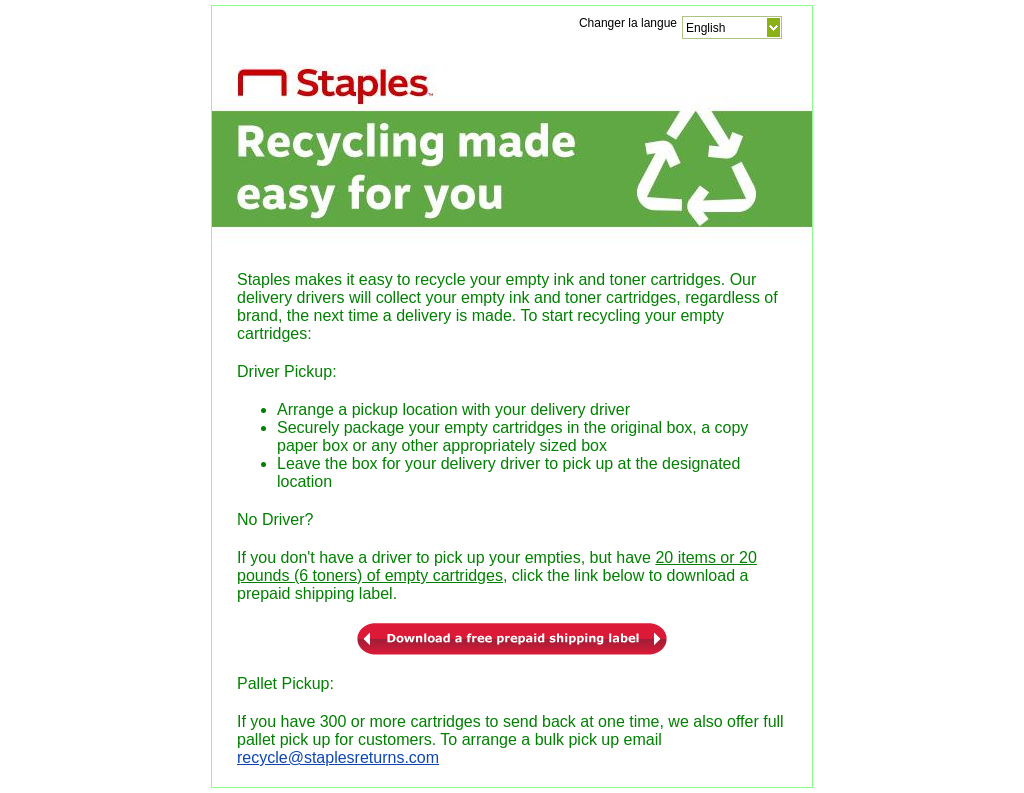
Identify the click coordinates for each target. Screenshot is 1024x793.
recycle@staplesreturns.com (338, 757)
